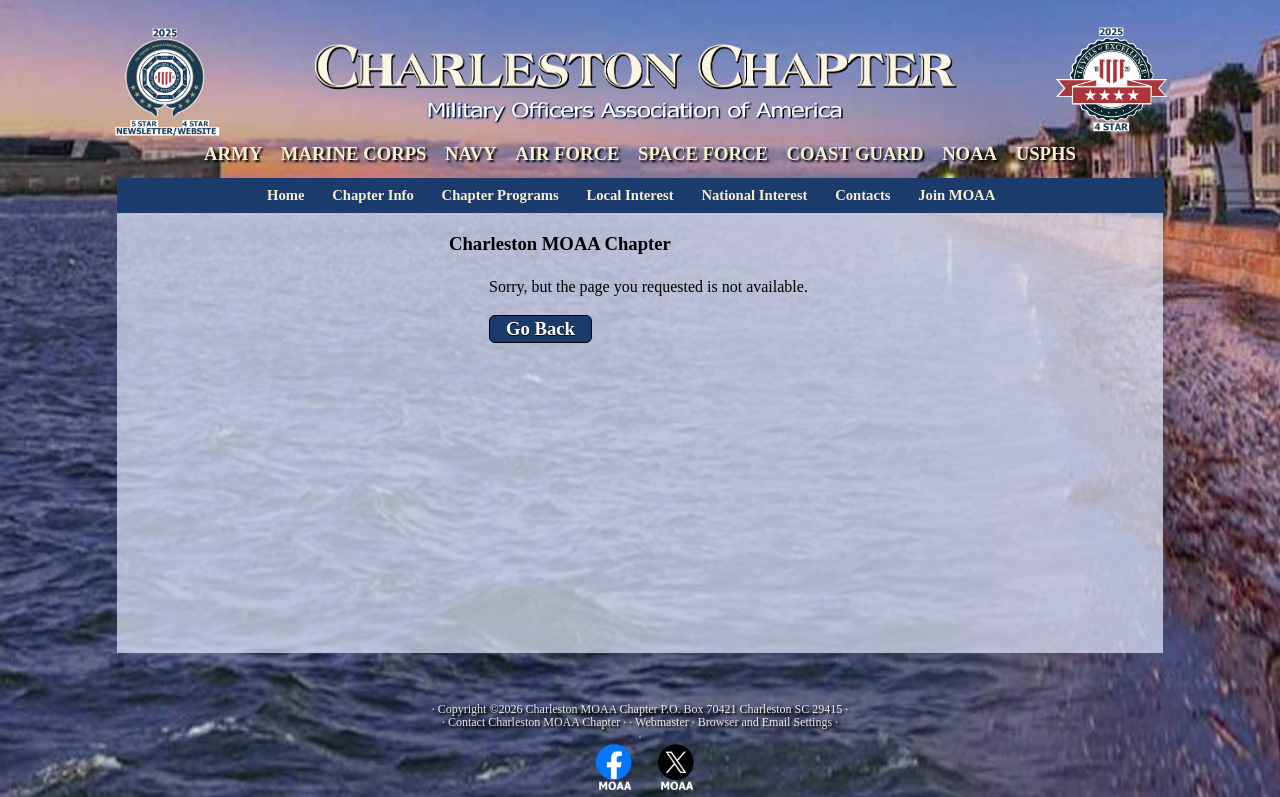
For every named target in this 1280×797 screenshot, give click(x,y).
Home (285, 195)
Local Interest (629, 195)
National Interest (754, 195)
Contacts (862, 195)
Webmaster (662, 722)
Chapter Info (373, 195)
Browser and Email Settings (765, 722)
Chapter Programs (500, 195)
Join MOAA (956, 195)
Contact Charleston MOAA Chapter (534, 722)
